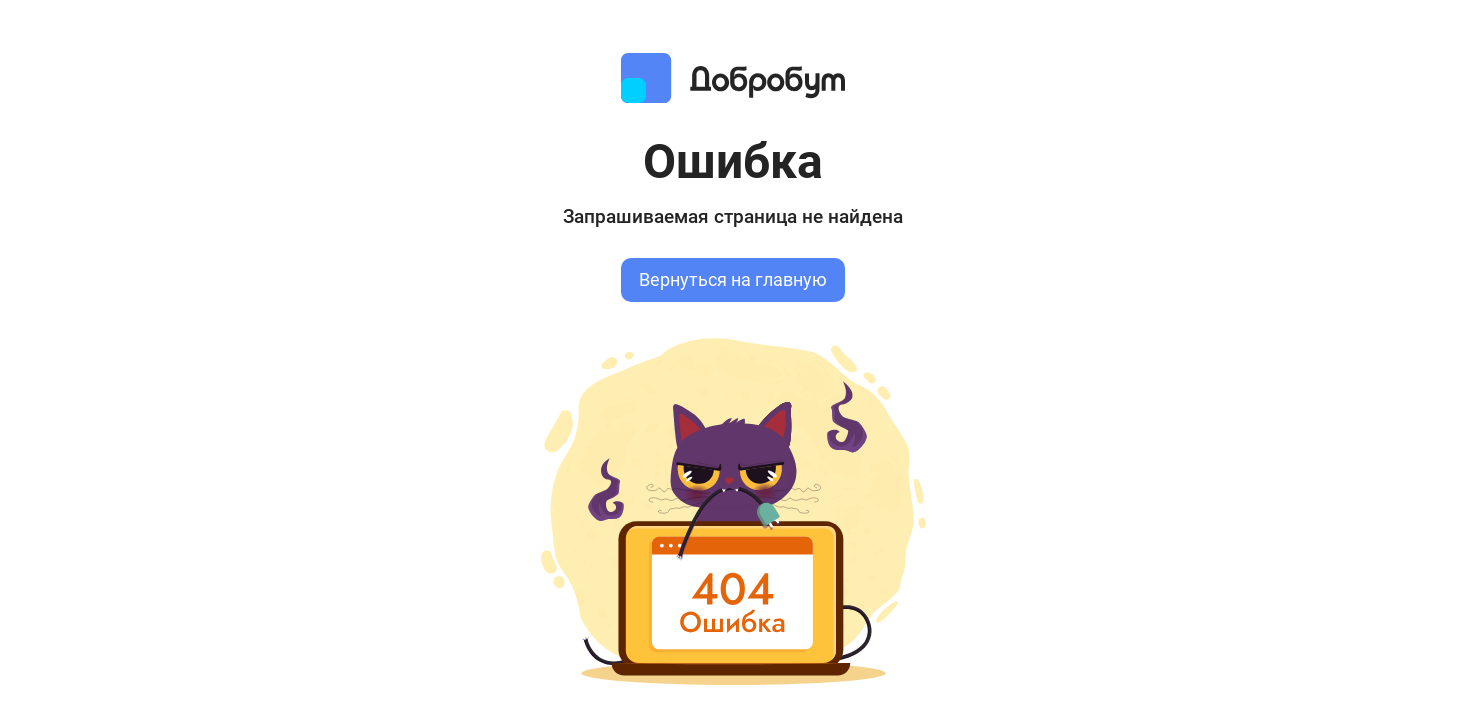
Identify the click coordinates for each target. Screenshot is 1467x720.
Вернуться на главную (733, 280)
